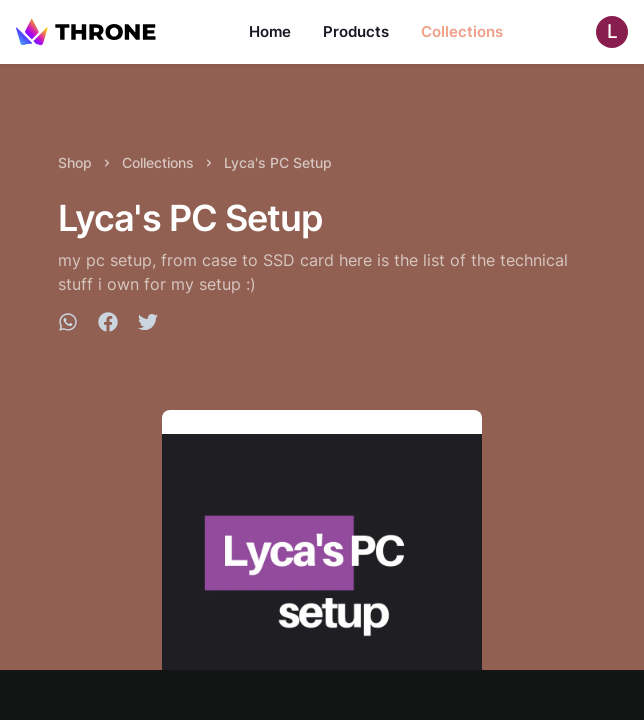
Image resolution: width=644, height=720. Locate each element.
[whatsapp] (68, 325)
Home (270, 31)
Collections (462, 31)
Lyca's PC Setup (278, 162)
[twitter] (148, 325)
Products (356, 31)
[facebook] (108, 325)
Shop (75, 162)
